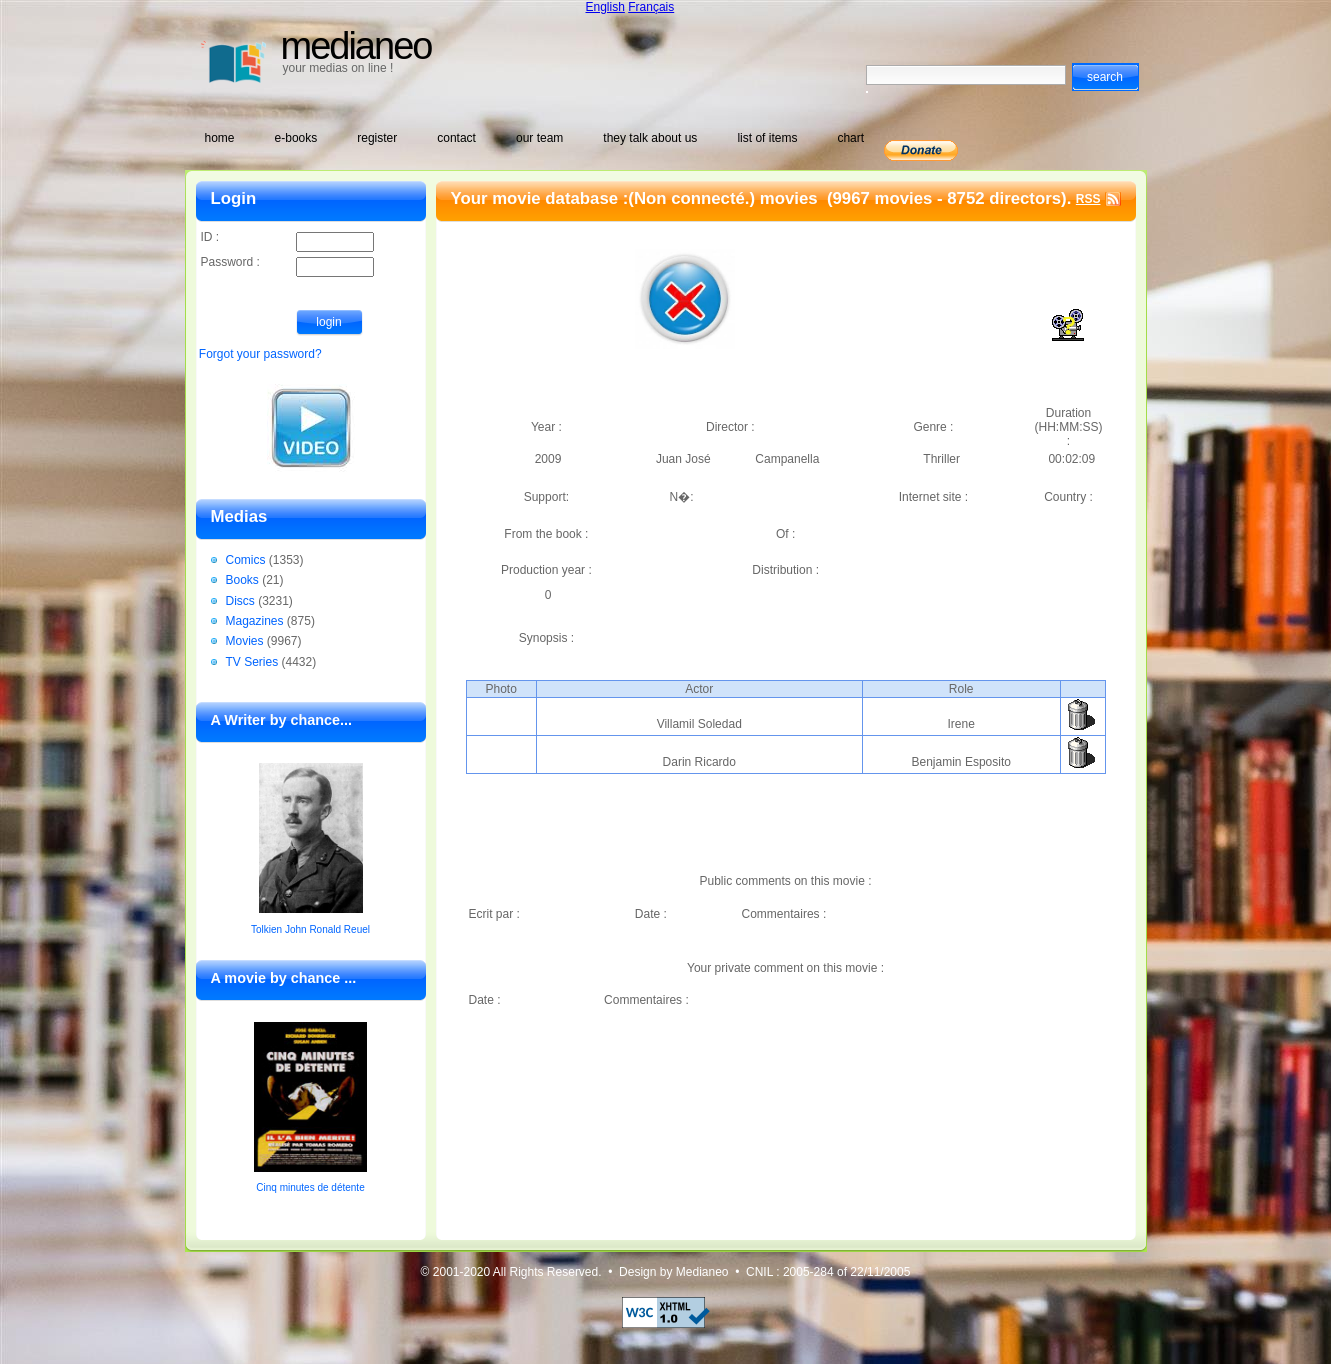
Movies (245, 641)
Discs (240, 601)
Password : (287, 263)
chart (850, 138)
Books (242, 580)
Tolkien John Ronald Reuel (310, 929)
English (605, 7)
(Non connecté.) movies (725, 198)
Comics (246, 560)
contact (456, 138)
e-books (296, 138)
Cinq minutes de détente (310, 1187)
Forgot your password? (260, 354)
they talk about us (650, 138)
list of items (767, 138)
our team (539, 138)
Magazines (255, 621)
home (220, 138)
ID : (287, 238)
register (377, 138)
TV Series (252, 662)
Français (651, 7)
